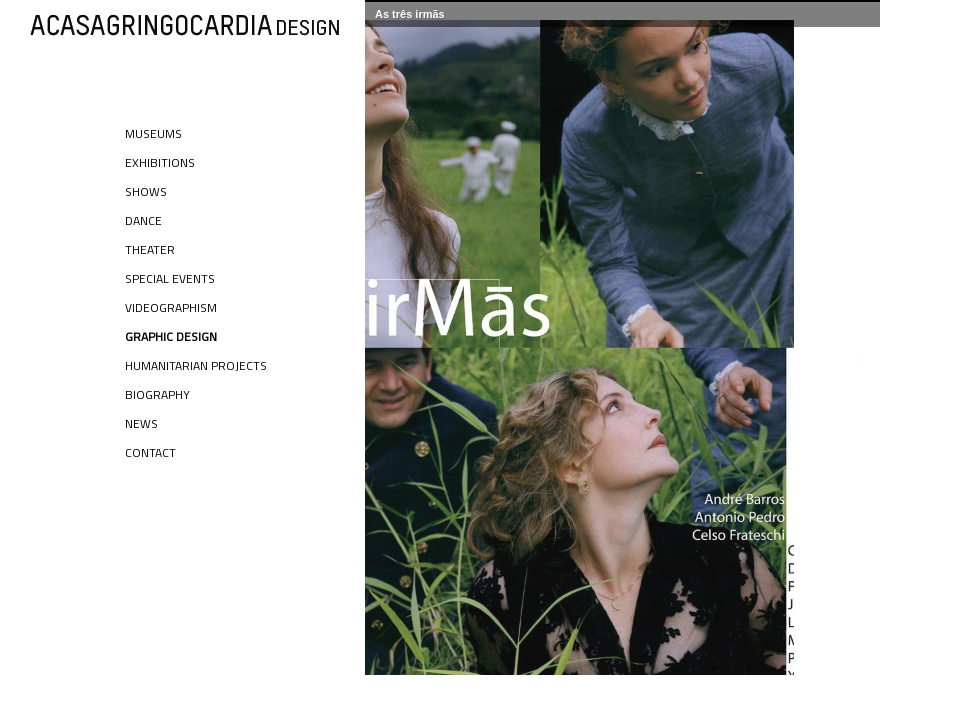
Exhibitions (160, 162)
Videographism (171, 307)
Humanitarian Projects (196, 365)
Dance (143, 220)
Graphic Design (171, 336)
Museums (153, 133)
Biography (157, 394)
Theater (150, 249)
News (141, 423)
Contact (150, 452)
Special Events (170, 278)
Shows (146, 191)
